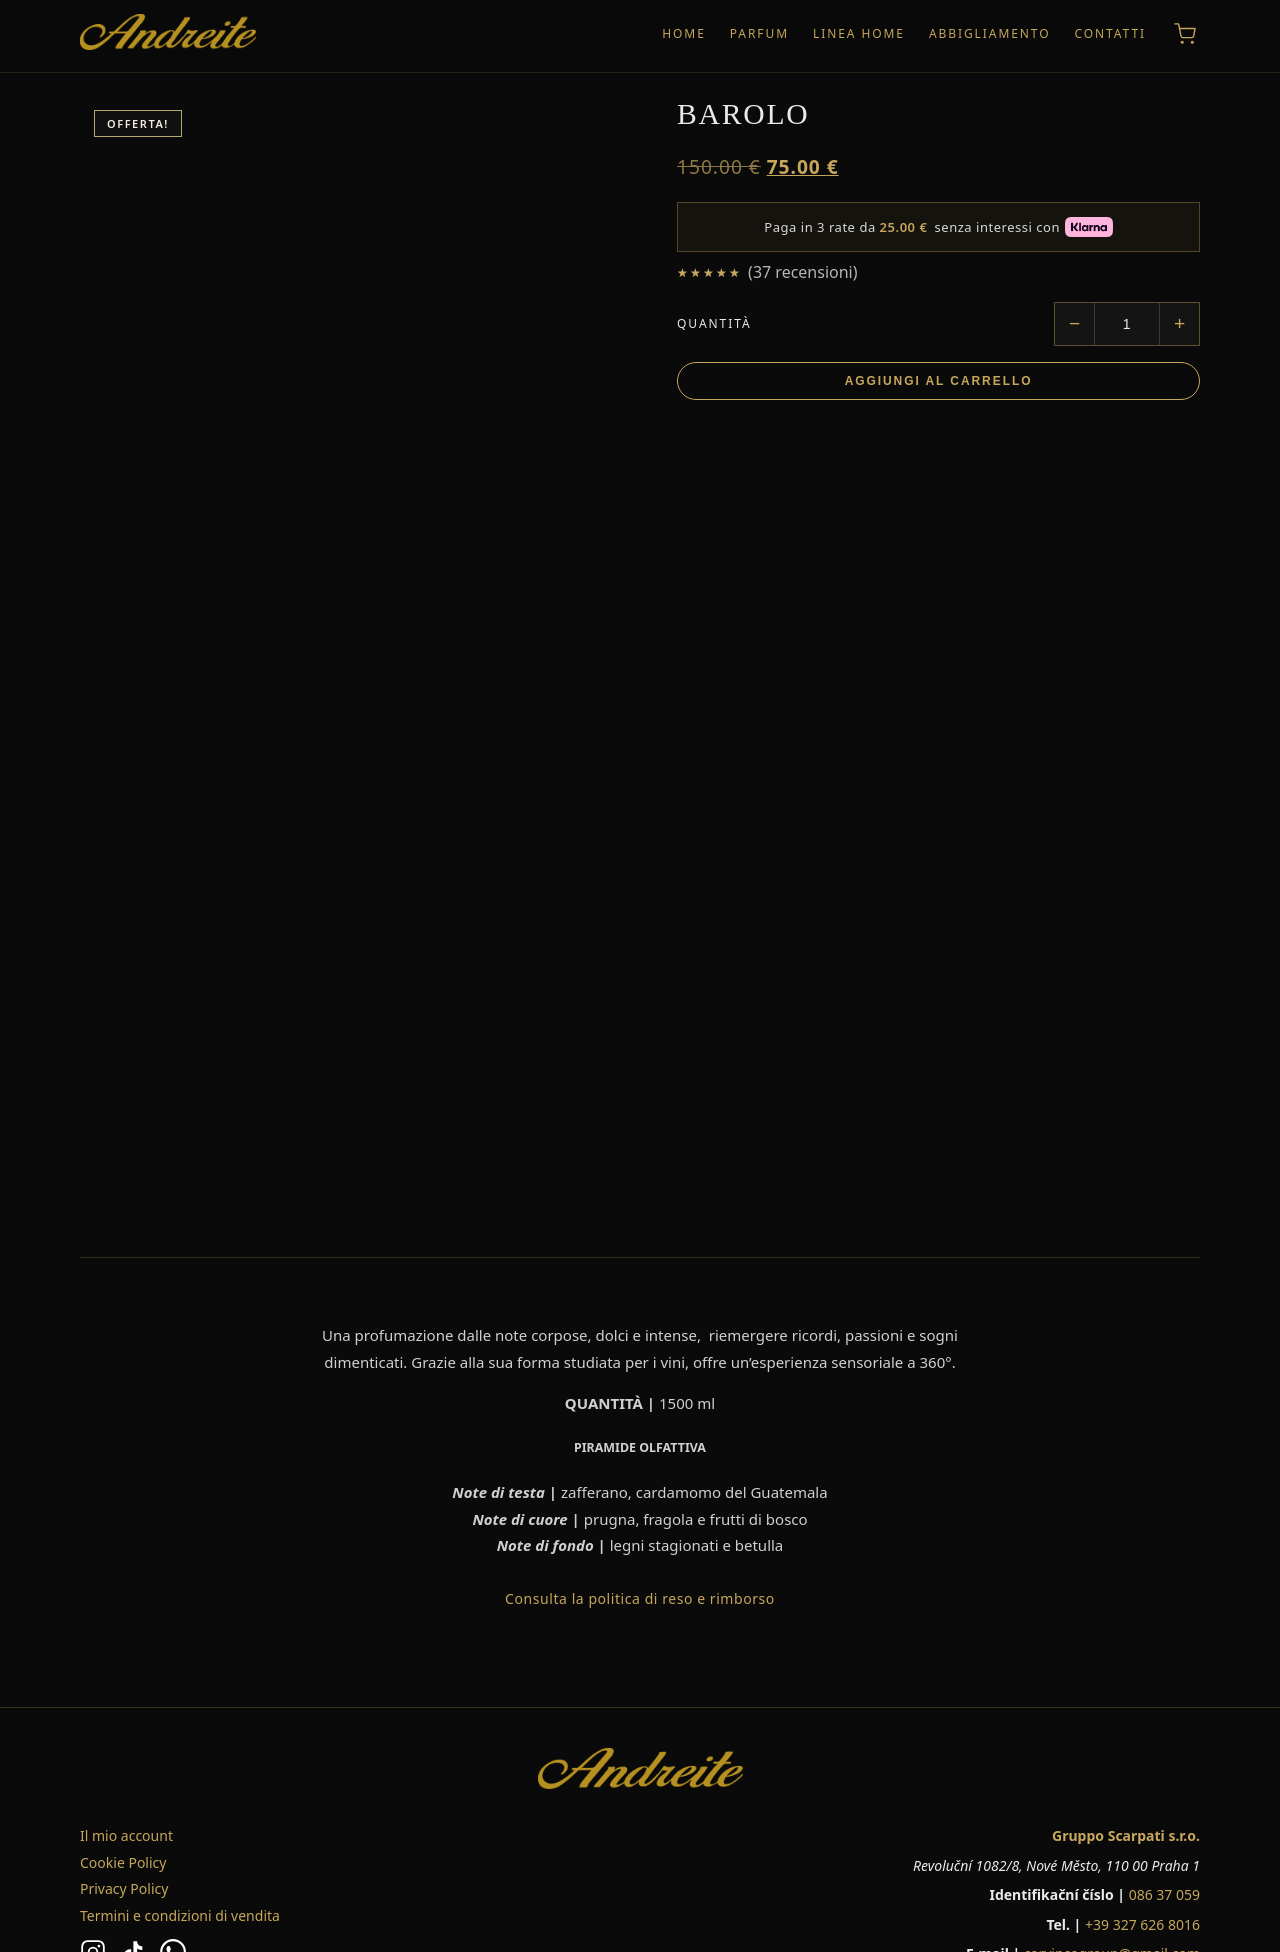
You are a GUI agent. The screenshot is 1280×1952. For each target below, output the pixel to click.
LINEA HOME (859, 33)
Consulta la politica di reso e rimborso (640, 1598)
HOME (684, 33)
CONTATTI (1110, 33)
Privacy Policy (124, 1888)
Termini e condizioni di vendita (180, 1915)
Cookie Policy (123, 1862)
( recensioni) (802, 272)
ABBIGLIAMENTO (990, 33)
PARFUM (759, 33)
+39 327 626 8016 (1142, 1924)
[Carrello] (1185, 34)
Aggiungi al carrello (939, 381)
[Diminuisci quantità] (1075, 324)
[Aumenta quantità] (1179, 324)
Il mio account (126, 1835)
